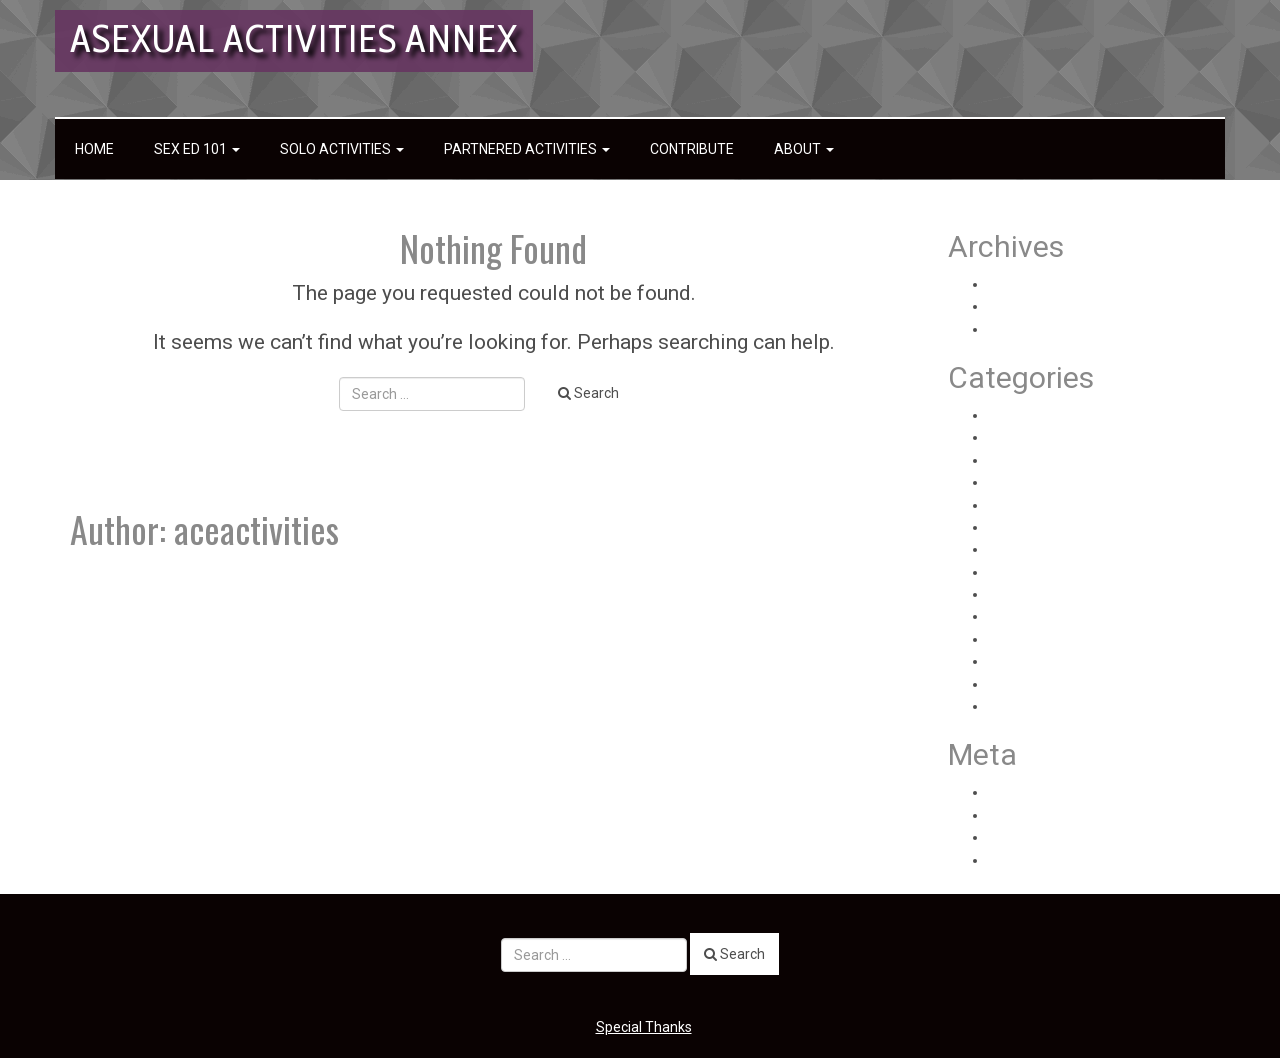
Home (94, 149)
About (804, 149)
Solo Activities (342, 149)
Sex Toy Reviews (1041, 594)
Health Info (1022, 437)
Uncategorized (1034, 706)
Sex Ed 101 (197, 149)
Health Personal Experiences (1078, 460)
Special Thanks (644, 1027)
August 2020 (1028, 284)
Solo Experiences (1042, 639)
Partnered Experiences (1060, 505)
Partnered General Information (1085, 527)
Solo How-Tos (1031, 684)
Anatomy (1017, 415)
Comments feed (1040, 837)
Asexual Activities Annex (294, 38)
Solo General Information (1067, 661)
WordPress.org (1034, 860)
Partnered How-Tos (1049, 549)
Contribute (692, 149)
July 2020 (1018, 306)
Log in (1006, 792)
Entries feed (1026, 815)
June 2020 (1021, 329)
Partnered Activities (527, 149)
